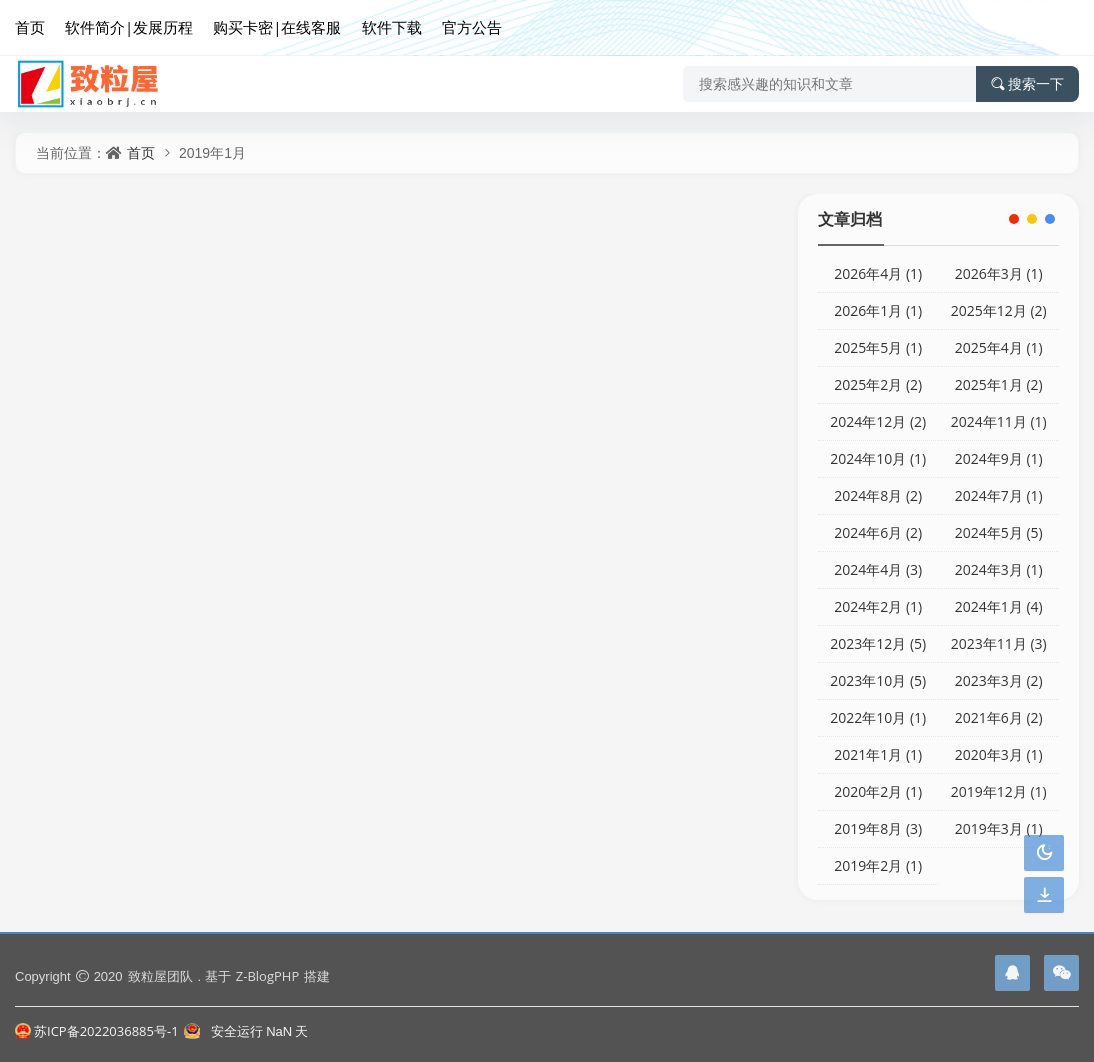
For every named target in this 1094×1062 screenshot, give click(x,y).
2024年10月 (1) (878, 458)
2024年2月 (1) (878, 606)
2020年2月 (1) (878, 791)
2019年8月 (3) (878, 828)
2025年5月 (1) (878, 347)
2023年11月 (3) (999, 643)
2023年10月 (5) (878, 680)
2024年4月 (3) (878, 569)
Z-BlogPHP (267, 976)
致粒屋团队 (160, 976)
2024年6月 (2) (878, 532)
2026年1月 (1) (878, 310)
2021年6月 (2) (999, 717)
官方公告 (472, 27)
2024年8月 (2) (878, 495)
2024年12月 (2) (878, 421)
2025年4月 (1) (999, 347)
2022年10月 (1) (878, 717)
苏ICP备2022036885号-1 (97, 1031)
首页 (30, 27)
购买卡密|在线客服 (277, 27)
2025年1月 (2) (999, 384)
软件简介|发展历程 (129, 27)
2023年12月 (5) (878, 643)
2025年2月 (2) (878, 384)
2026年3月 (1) (999, 273)
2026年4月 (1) (878, 273)
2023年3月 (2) (999, 680)
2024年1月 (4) (999, 606)
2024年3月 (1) (999, 569)
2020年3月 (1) (999, 754)
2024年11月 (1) (999, 421)
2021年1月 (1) (878, 754)
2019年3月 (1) (999, 828)
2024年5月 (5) (999, 532)
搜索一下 (1027, 84)
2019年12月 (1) (999, 791)
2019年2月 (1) (878, 865)
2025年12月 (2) (999, 310)
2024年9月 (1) (999, 458)
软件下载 (392, 27)
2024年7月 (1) (999, 495)
